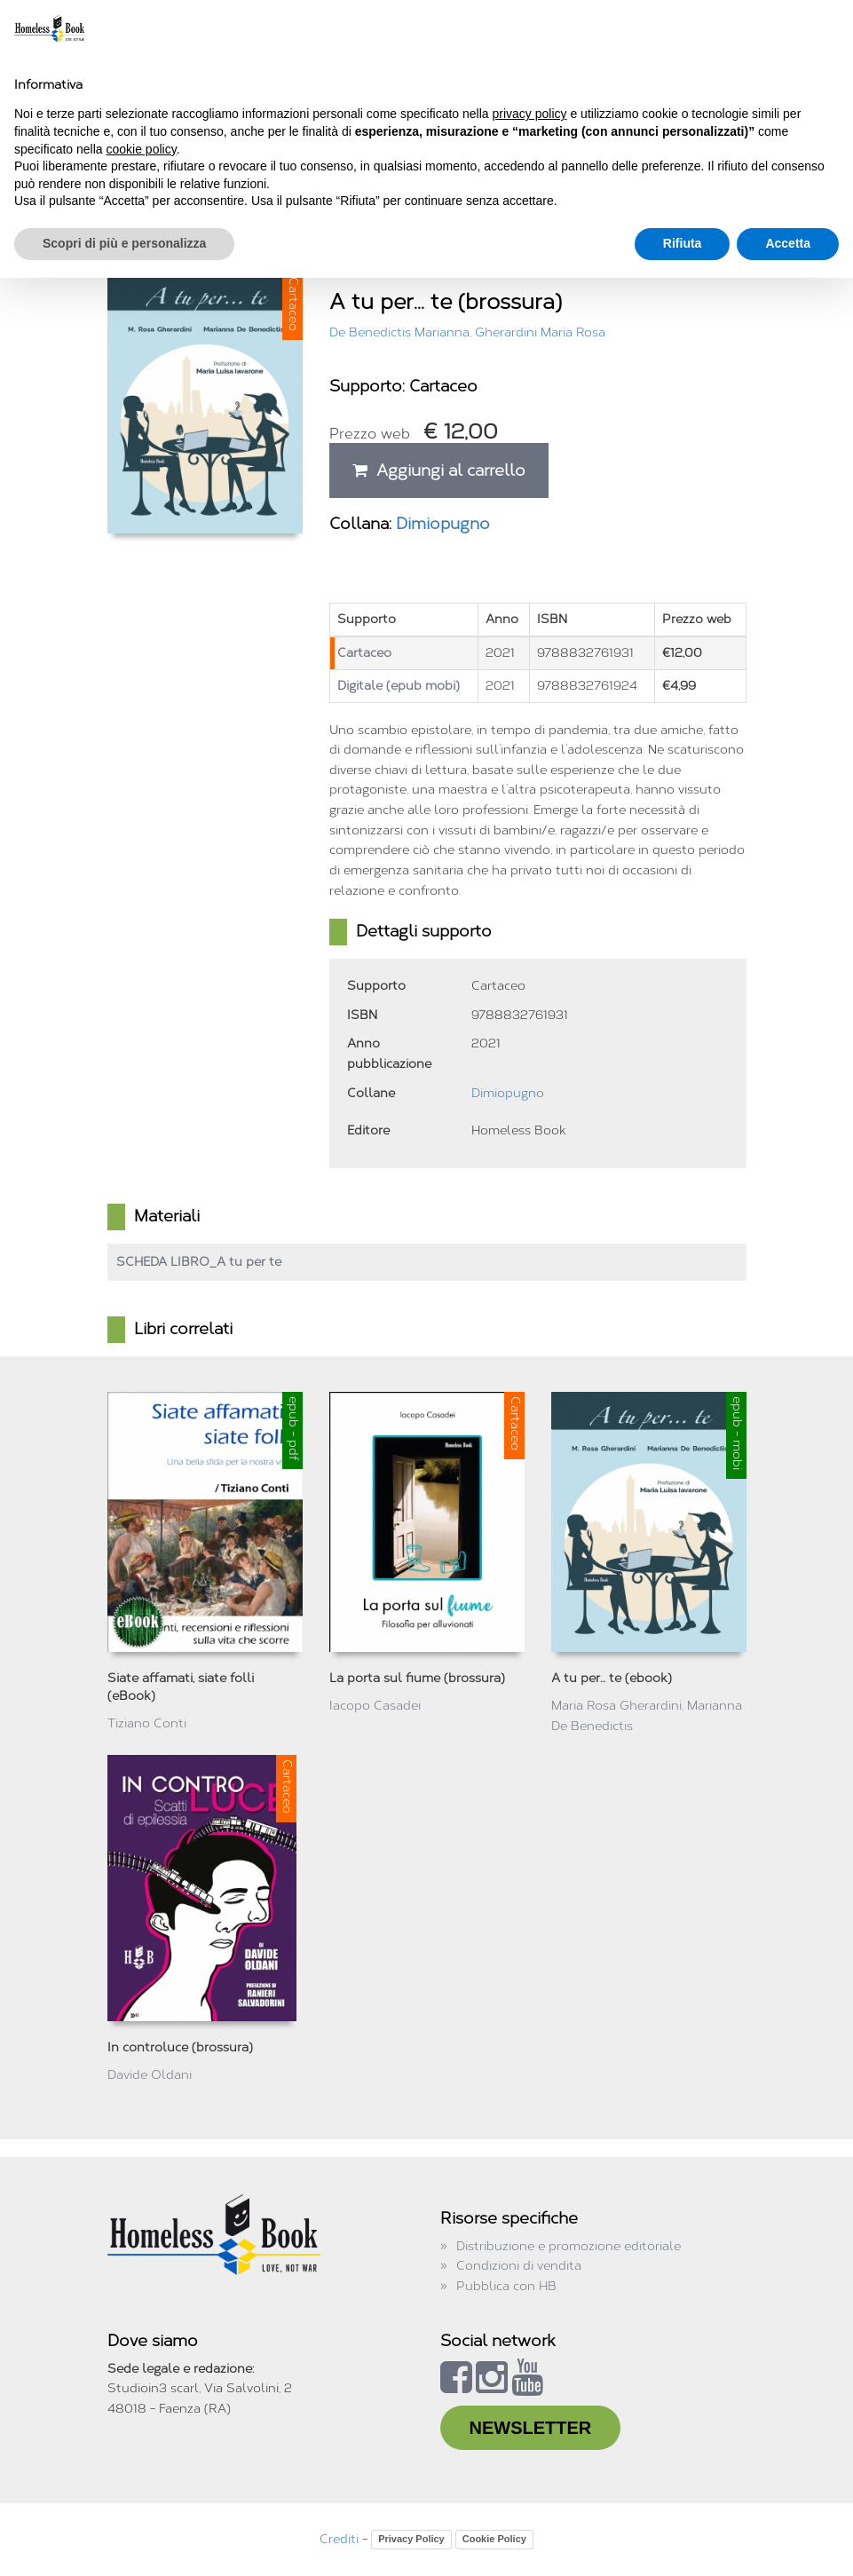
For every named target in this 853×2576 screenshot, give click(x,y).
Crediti (339, 2539)
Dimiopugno (443, 523)
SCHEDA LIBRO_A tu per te (198, 1261)
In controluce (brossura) (180, 2047)
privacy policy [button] (530, 114)
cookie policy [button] (142, 149)
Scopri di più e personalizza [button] (124, 243)
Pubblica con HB (506, 2286)
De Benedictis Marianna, (402, 332)
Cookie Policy (494, 2538)
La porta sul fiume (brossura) (417, 1678)
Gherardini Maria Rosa (540, 332)
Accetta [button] (787, 243)
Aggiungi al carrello (438, 470)
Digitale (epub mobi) (398, 685)
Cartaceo (364, 652)
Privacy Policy (411, 2538)
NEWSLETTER (531, 2428)
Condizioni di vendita (518, 2265)
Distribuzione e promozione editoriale (568, 2246)
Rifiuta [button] (682, 243)
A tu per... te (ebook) (611, 1678)
